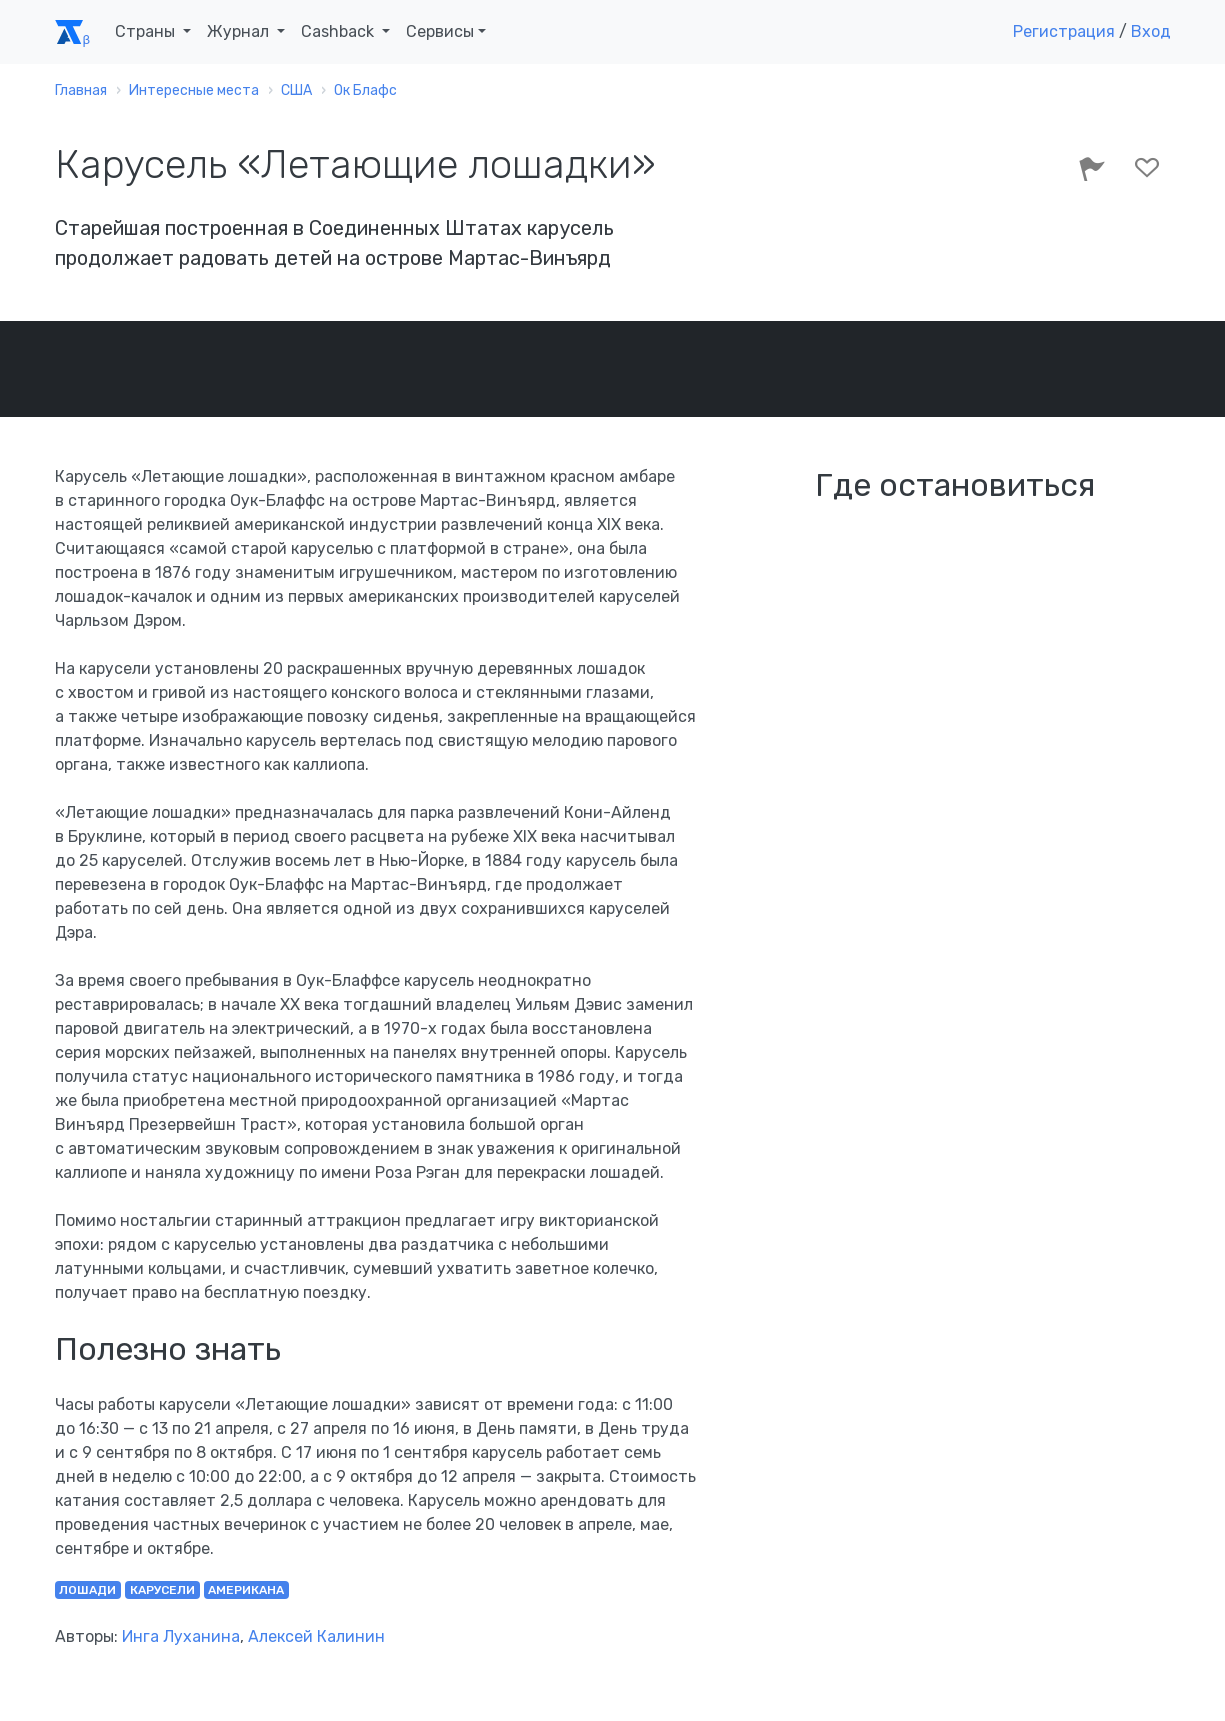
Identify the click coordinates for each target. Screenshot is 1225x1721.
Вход (1151, 31)
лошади (87, 1590)
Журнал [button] (240, 31)
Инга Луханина (181, 1636)
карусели (162, 1590)
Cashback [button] (339, 31)
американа (246, 1590)
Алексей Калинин (316, 1636)
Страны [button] (147, 31)
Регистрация (1064, 31)
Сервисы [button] (440, 31)
